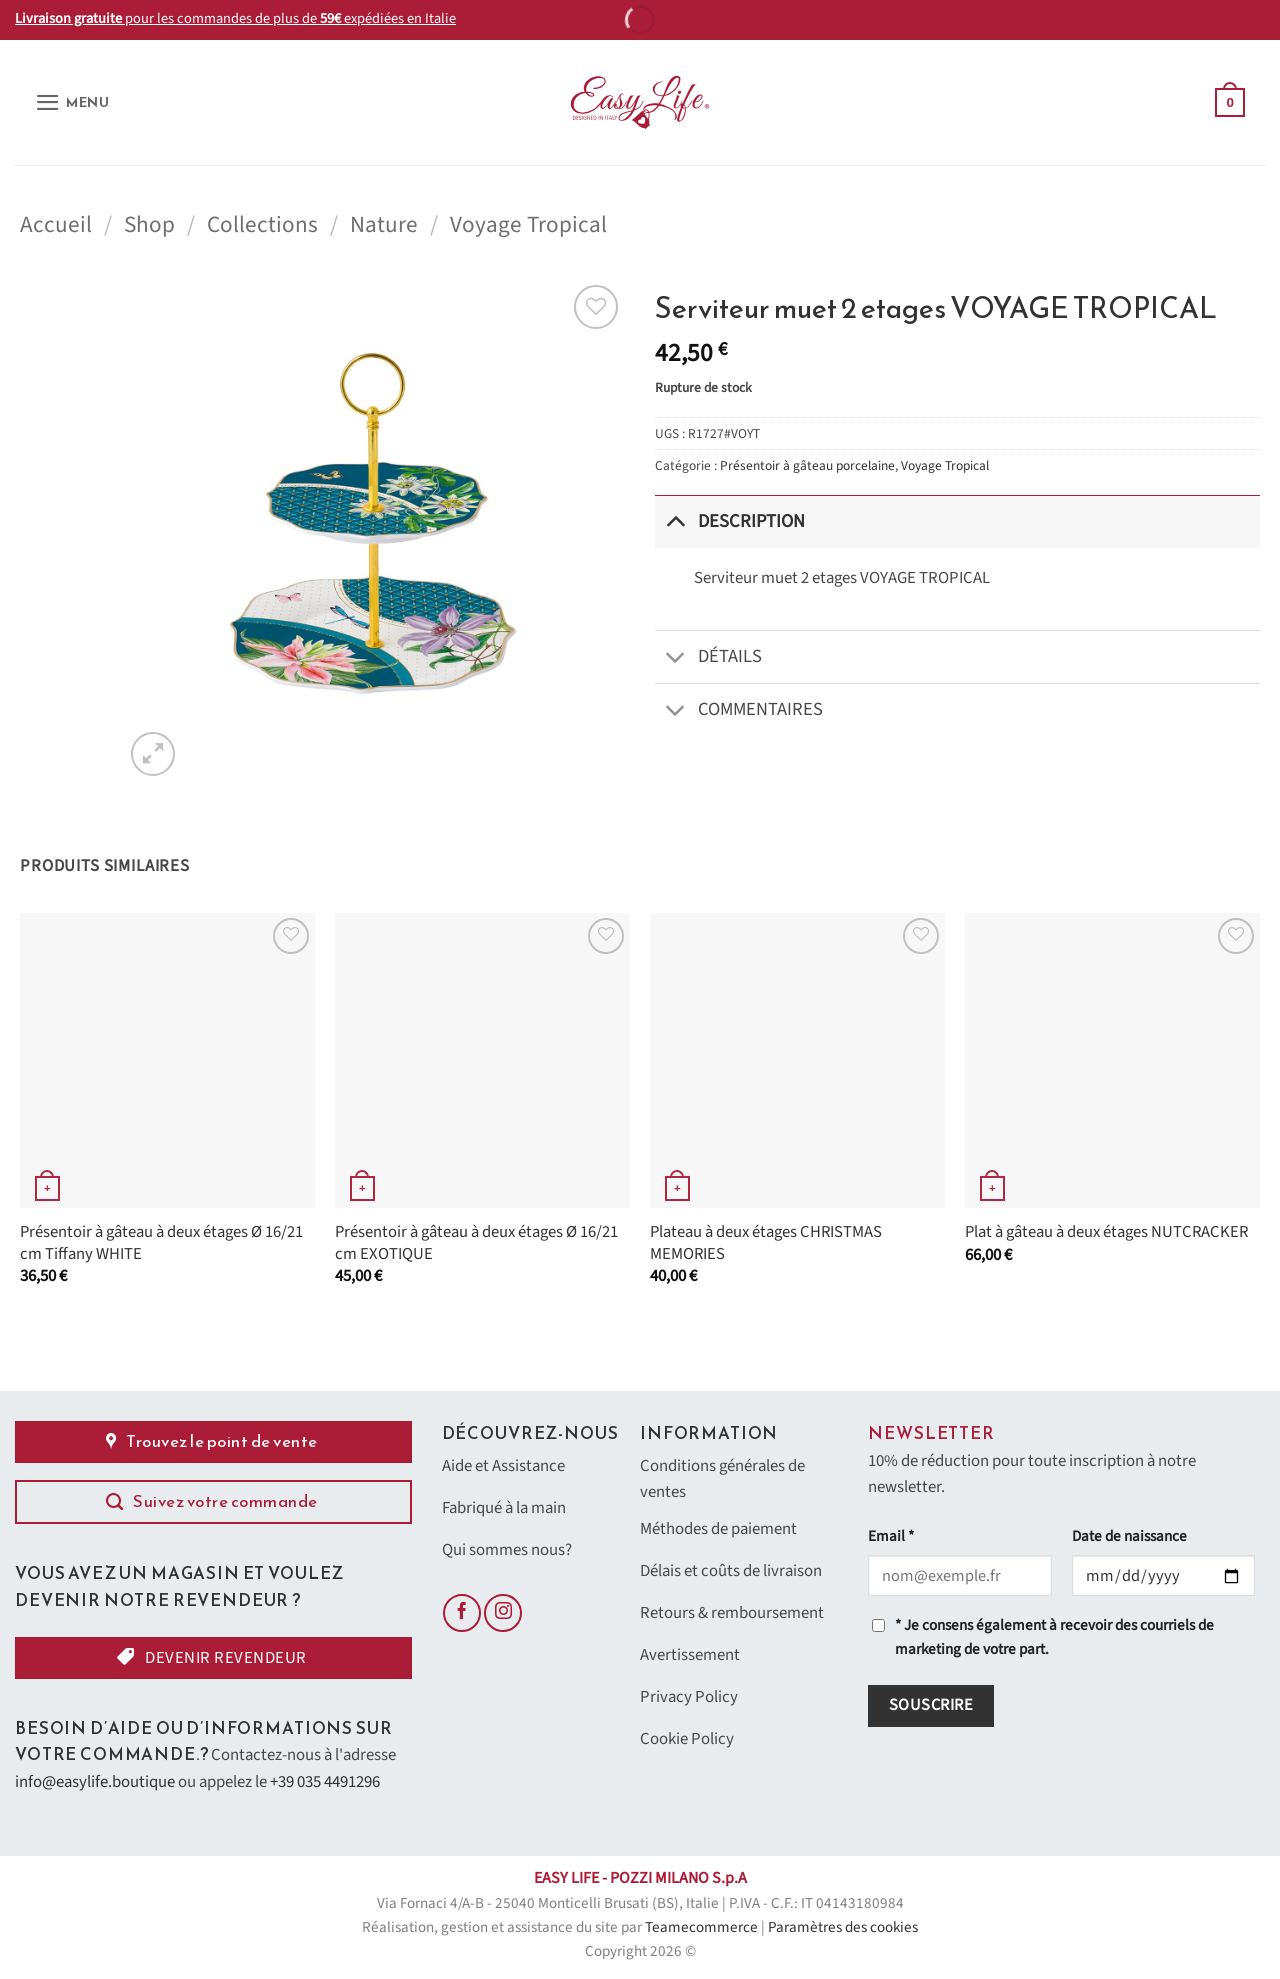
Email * (891, 1536)
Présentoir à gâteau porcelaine (807, 465)
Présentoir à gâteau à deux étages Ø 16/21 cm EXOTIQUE (476, 1243)
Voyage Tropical (528, 224)
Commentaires (739, 711)
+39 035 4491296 (325, 1782)
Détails (708, 658)
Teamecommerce (701, 1927)
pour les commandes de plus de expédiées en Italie (235, 18)
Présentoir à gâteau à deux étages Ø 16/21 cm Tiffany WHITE (161, 1243)
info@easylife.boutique (95, 1782)
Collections (262, 224)
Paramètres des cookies (843, 1927)
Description (730, 521)
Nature (384, 224)
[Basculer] (675, 521)
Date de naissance (1129, 1536)
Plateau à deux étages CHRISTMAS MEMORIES (766, 1243)
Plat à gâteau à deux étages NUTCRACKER (1106, 1233)
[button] (72, 102)
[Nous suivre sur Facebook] (462, 1613)
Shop (149, 224)
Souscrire (931, 1705)
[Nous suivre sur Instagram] (503, 1613)
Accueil (56, 224)
